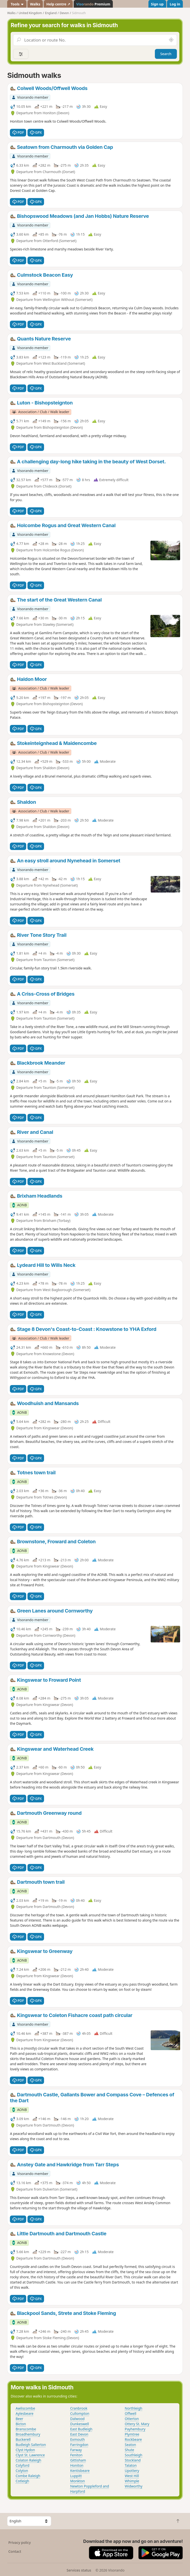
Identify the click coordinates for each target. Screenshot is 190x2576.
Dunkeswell (79, 2423)
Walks (35, 4)
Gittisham (78, 2460)
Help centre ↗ (58, 4)
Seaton (130, 2444)
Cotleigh (22, 2481)
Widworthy (133, 2486)
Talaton (131, 2465)
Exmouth (77, 2439)
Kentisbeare (80, 2470)
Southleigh (133, 2455)
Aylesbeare (24, 2413)
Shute (129, 2449)
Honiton (76, 2465)
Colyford (22, 2465)
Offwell (130, 2413)
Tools (17, 4)
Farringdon (79, 2444)
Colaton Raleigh (28, 2460)
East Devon (79, 2434)
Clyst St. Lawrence (30, 2455)
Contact (14, 2551)
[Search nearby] (171, 40)
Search (165, 53)
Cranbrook (78, 2408)
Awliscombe (25, 2408)
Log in (175, 4)
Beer (19, 2418)
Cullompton (79, 2413)
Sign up (157, 4)
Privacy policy (19, 2542)
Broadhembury (28, 2434)
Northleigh (133, 2408)
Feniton (76, 2455)
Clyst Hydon (25, 2449)
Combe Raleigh (28, 2475)
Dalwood (77, 2418)
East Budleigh (81, 2429)
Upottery (132, 2470)
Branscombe (26, 2429)
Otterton (132, 2418)
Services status (79, 2570)
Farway (76, 2449)
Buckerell (23, 2439)
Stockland (133, 2460)
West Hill (132, 2475)
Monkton (77, 2481)
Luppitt (76, 2475)
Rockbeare (133, 2439)
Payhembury (135, 2429)
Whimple (132, 2481)
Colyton (22, 2470)
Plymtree (132, 2434)
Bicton (21, 2423)
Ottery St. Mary (137, 2423)
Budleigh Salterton (31, 2444)
